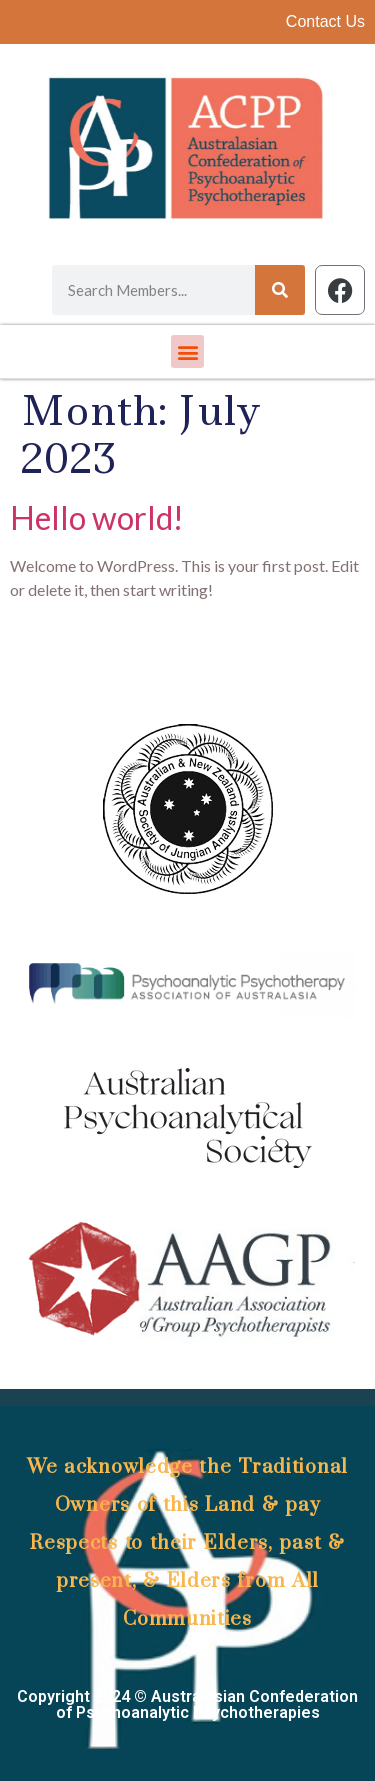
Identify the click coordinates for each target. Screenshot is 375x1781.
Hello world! (97, 517)
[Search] (280, 290)
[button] (187, 351)
